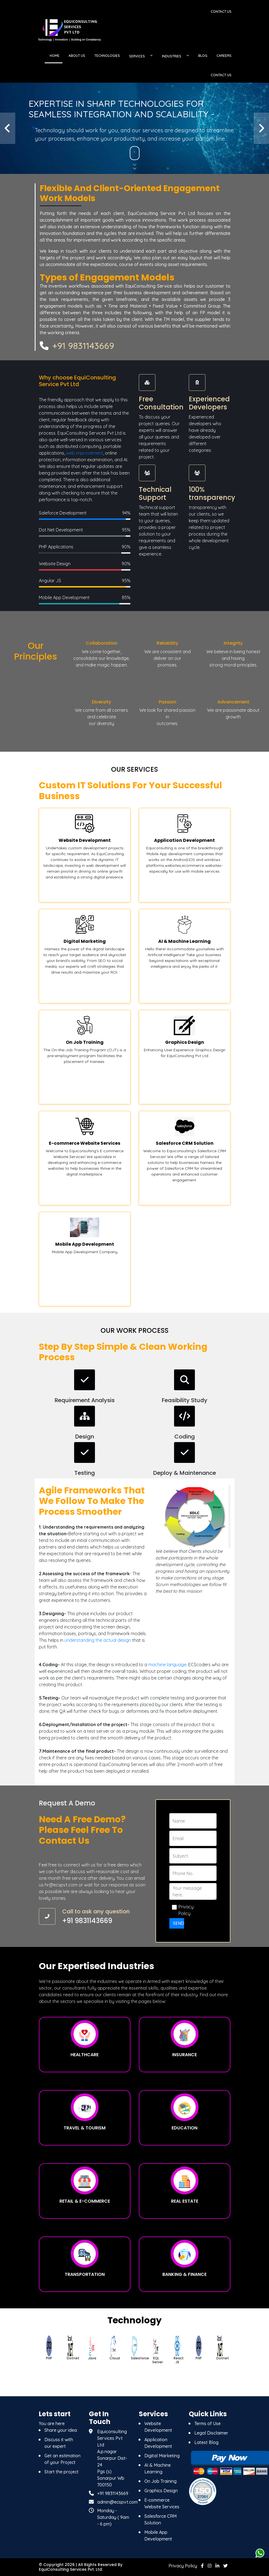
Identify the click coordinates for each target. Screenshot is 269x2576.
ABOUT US (77, 56)
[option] (49, 2349)
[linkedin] (217, 2566)
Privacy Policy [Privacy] (183, 2566)
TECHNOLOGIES (107, 56)
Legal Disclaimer (211, 2433)
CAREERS (224, 56)
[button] (7, 128)
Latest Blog (206, 2442)
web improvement (84, 453)
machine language (167, 1665)
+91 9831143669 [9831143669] (112, 2493)
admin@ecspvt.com (117, 2502)
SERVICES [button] (137, 56)
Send (178, 1923)
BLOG (202, 56)
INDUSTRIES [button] (172, 56)
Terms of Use (207, 2423)
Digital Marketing (162, 2456)
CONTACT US (221, 75)
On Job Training (160, 2481)
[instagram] (210, 2566)
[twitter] (225, 2566)
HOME (54, 56)
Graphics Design (161, 2491)
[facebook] (202, 2566)
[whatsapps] (260, 2553)
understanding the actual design (97, 1640)
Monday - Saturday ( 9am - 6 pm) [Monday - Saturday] (113, 2517)
